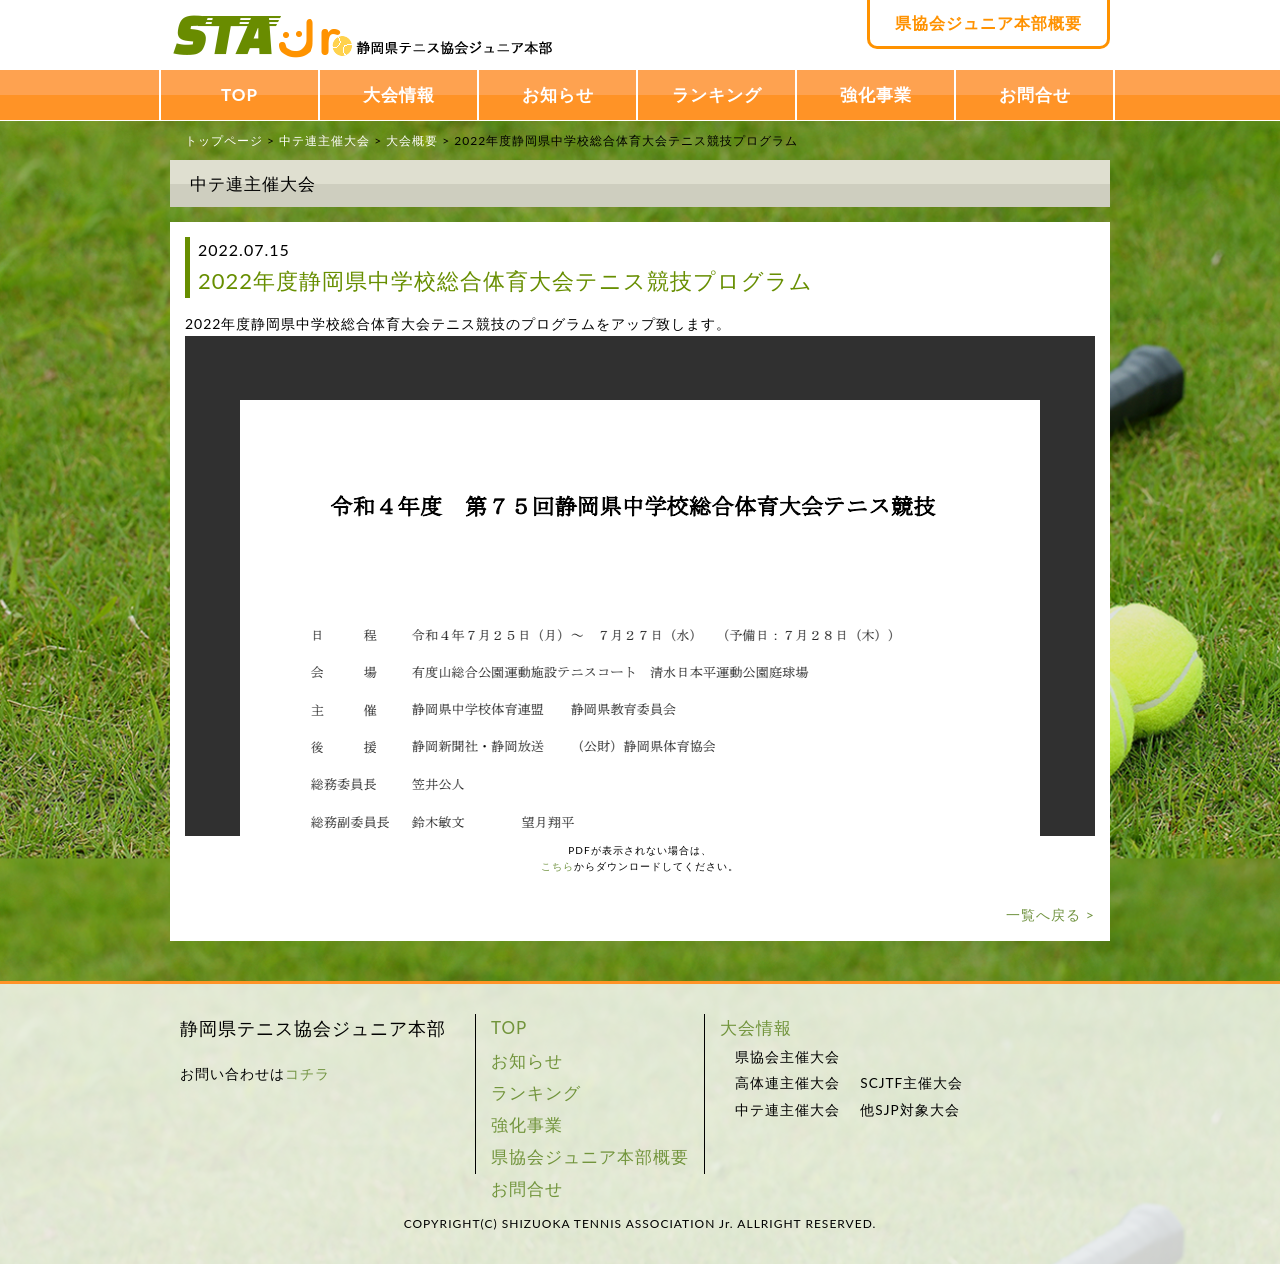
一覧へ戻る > (1050, 914)
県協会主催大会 (787, 1057)
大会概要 (412, 140)
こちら (557, 866)
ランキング (717, 94)
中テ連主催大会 (324, 140)
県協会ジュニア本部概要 (988, 22)
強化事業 (876, 94)
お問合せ (1035, 94)
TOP (239, 94)
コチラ (307, 1073)
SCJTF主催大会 (911, 1083)
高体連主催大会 (787, 1083)
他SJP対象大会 (909, 1110)
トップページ (224, 140)
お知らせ (558, 94)
